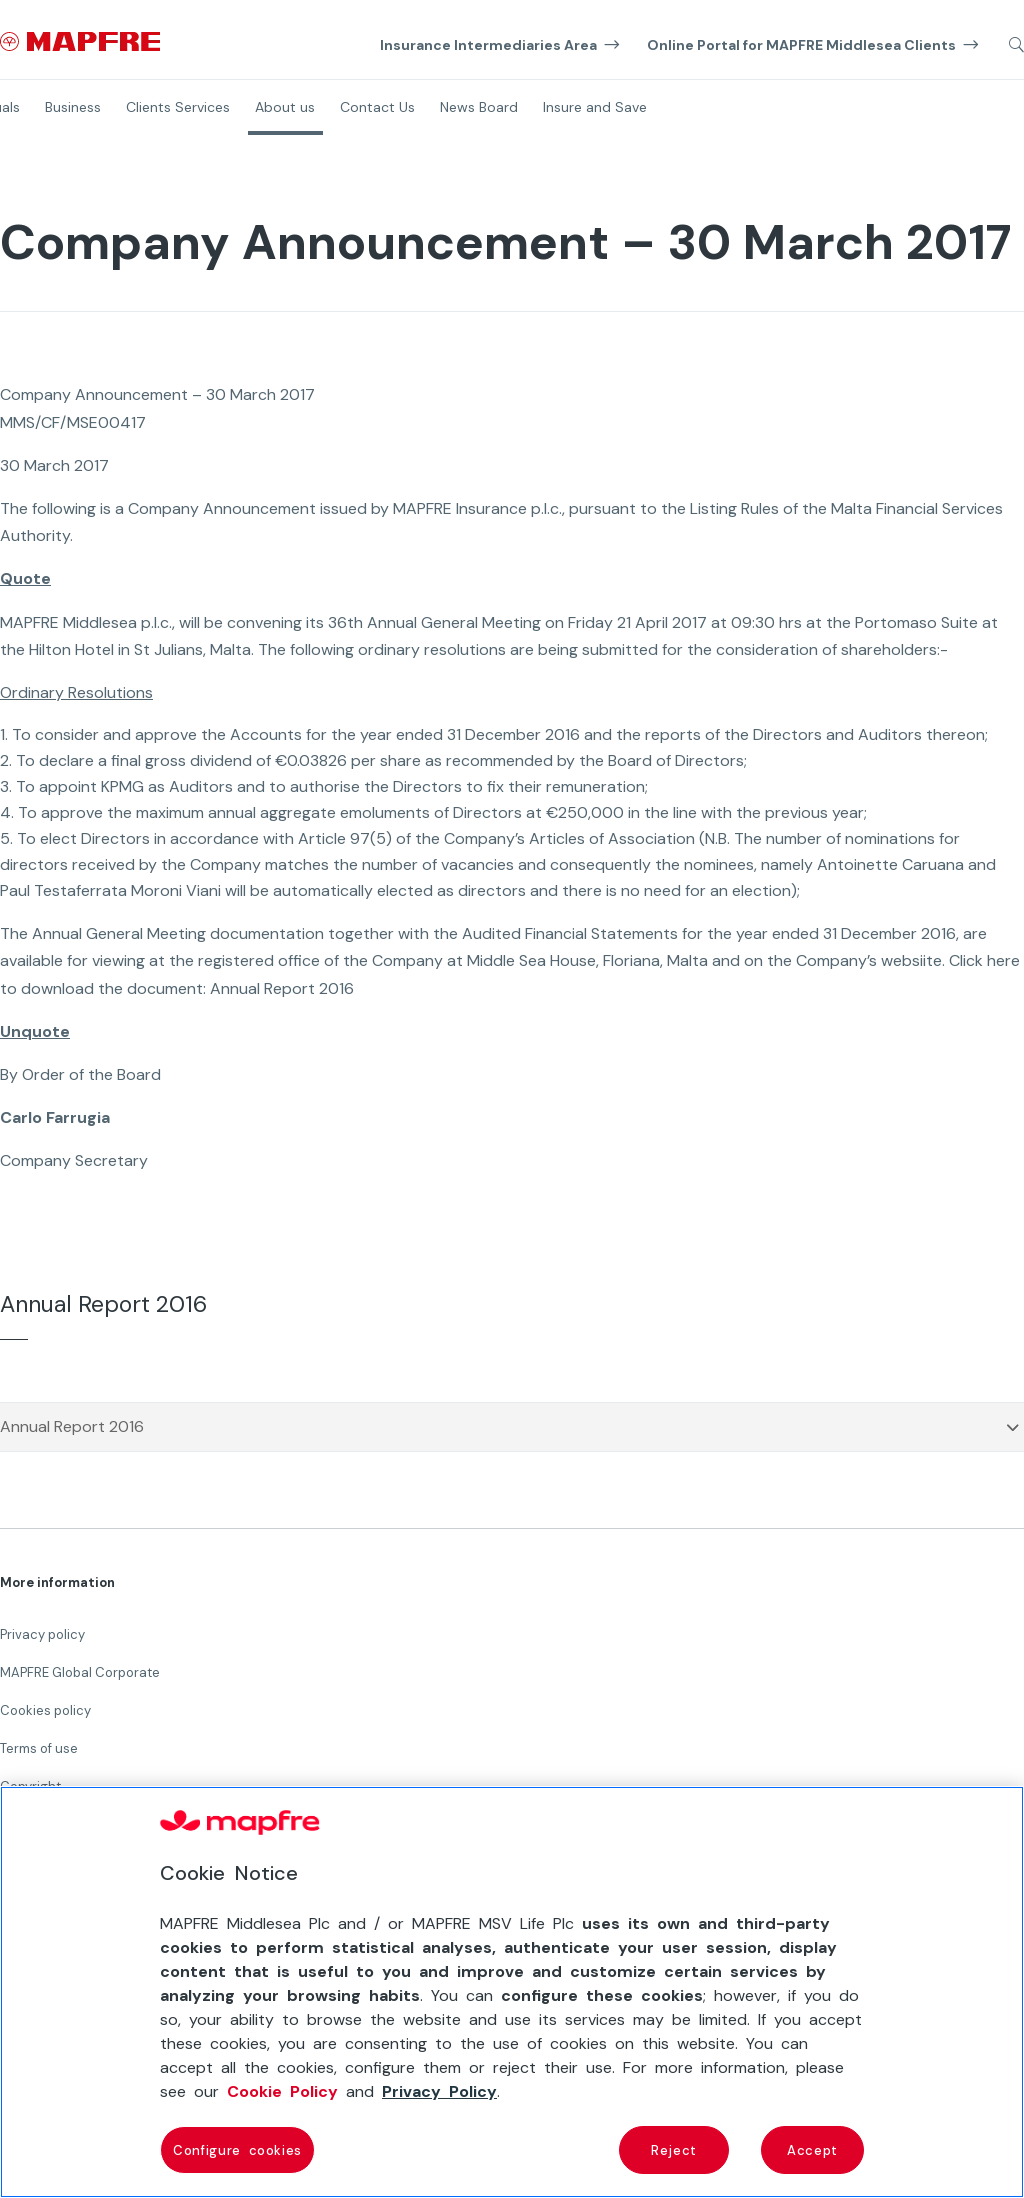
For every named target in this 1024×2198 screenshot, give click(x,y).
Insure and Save (595, 107)
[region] (512, 1992)
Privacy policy (42, 1634)
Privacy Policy (439, 2090)
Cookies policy (45, 1710)
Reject (674, 2149)
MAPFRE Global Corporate (80, 1672)
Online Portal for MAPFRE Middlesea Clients (801, 45)
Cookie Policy (282, 2090)
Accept (812, 2149)
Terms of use (39, 1748)
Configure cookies (237, 2149)
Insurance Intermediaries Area (488, 45)
